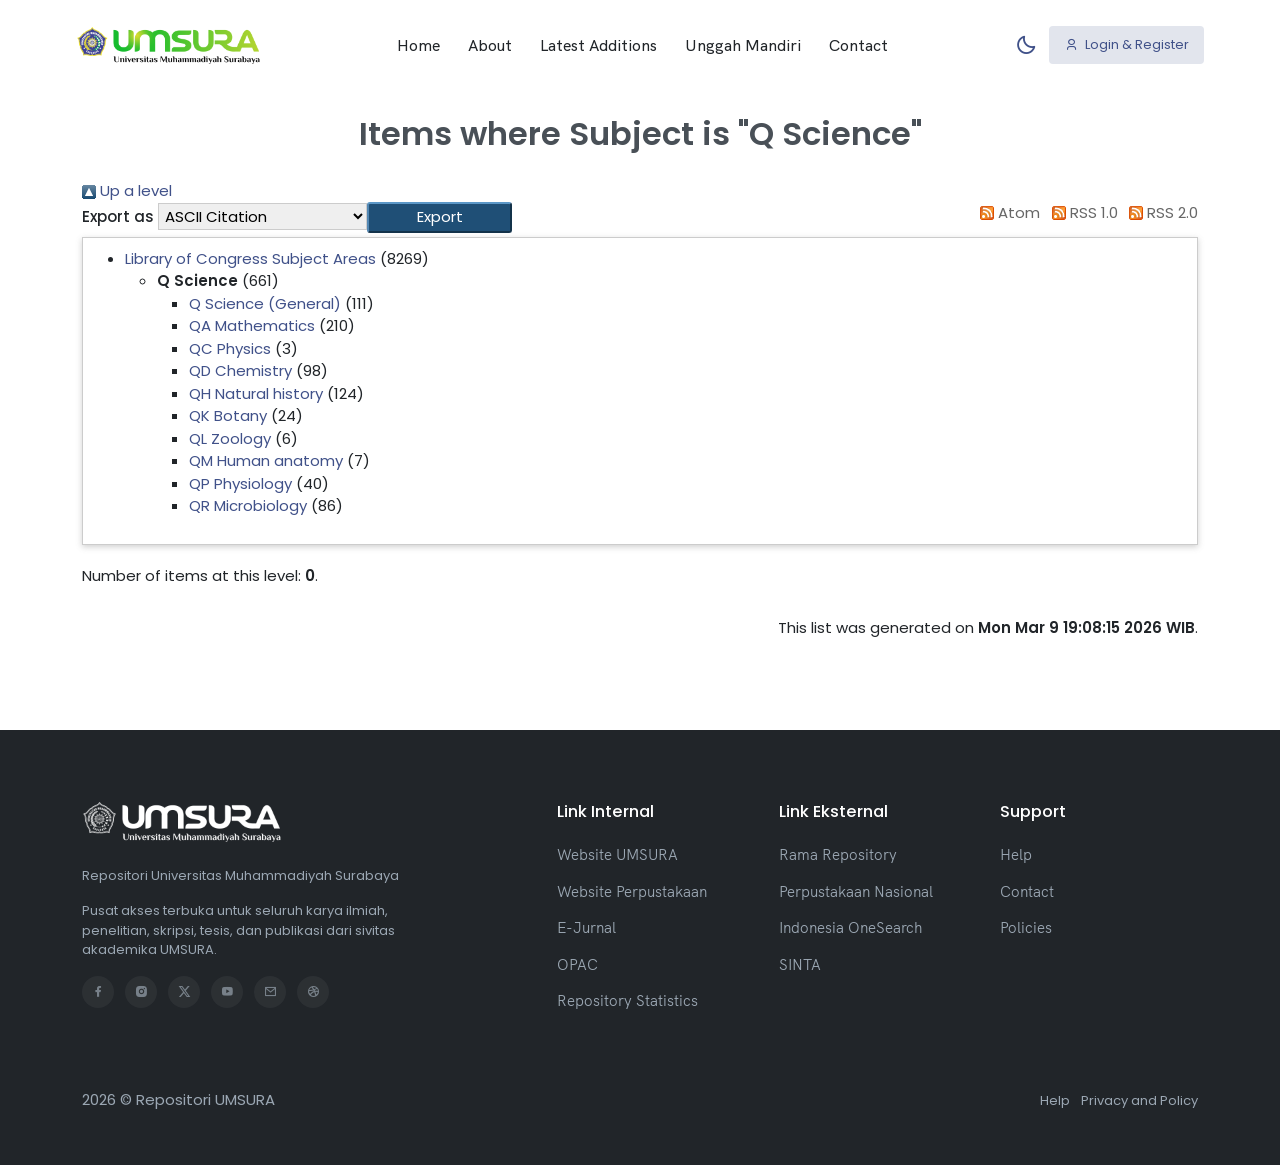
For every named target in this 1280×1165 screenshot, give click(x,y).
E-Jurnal (586, 927)
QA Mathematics (252, 325)
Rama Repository (838, 854)
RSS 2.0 (1160, 212)
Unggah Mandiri (743, 45)
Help (1016, 854)
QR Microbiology (248, 505)
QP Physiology (240, 483)
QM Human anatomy (266, 460)
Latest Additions (598, 45)
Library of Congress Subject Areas (250, 258)
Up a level (127, 190)
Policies (1026, 927)
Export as (118, 216)
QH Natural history (256, 393)
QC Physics (230, 348)
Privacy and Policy (1139, 1100)
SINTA (800, 964)
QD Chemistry (240, 370)
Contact (858, 45)
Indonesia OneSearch (850, 927)
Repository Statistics (627, 1000)
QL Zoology (230, 438)
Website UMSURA (617, 854)
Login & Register (1127, 44)
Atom (1007, 212)
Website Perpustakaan (632, 891)
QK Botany (228, 415)
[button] (439, 217)
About (490, 45)
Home (418, 45)
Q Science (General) (265, 303)
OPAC (577, 964)
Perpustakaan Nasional (856, 891)
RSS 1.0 (1081, 212)
